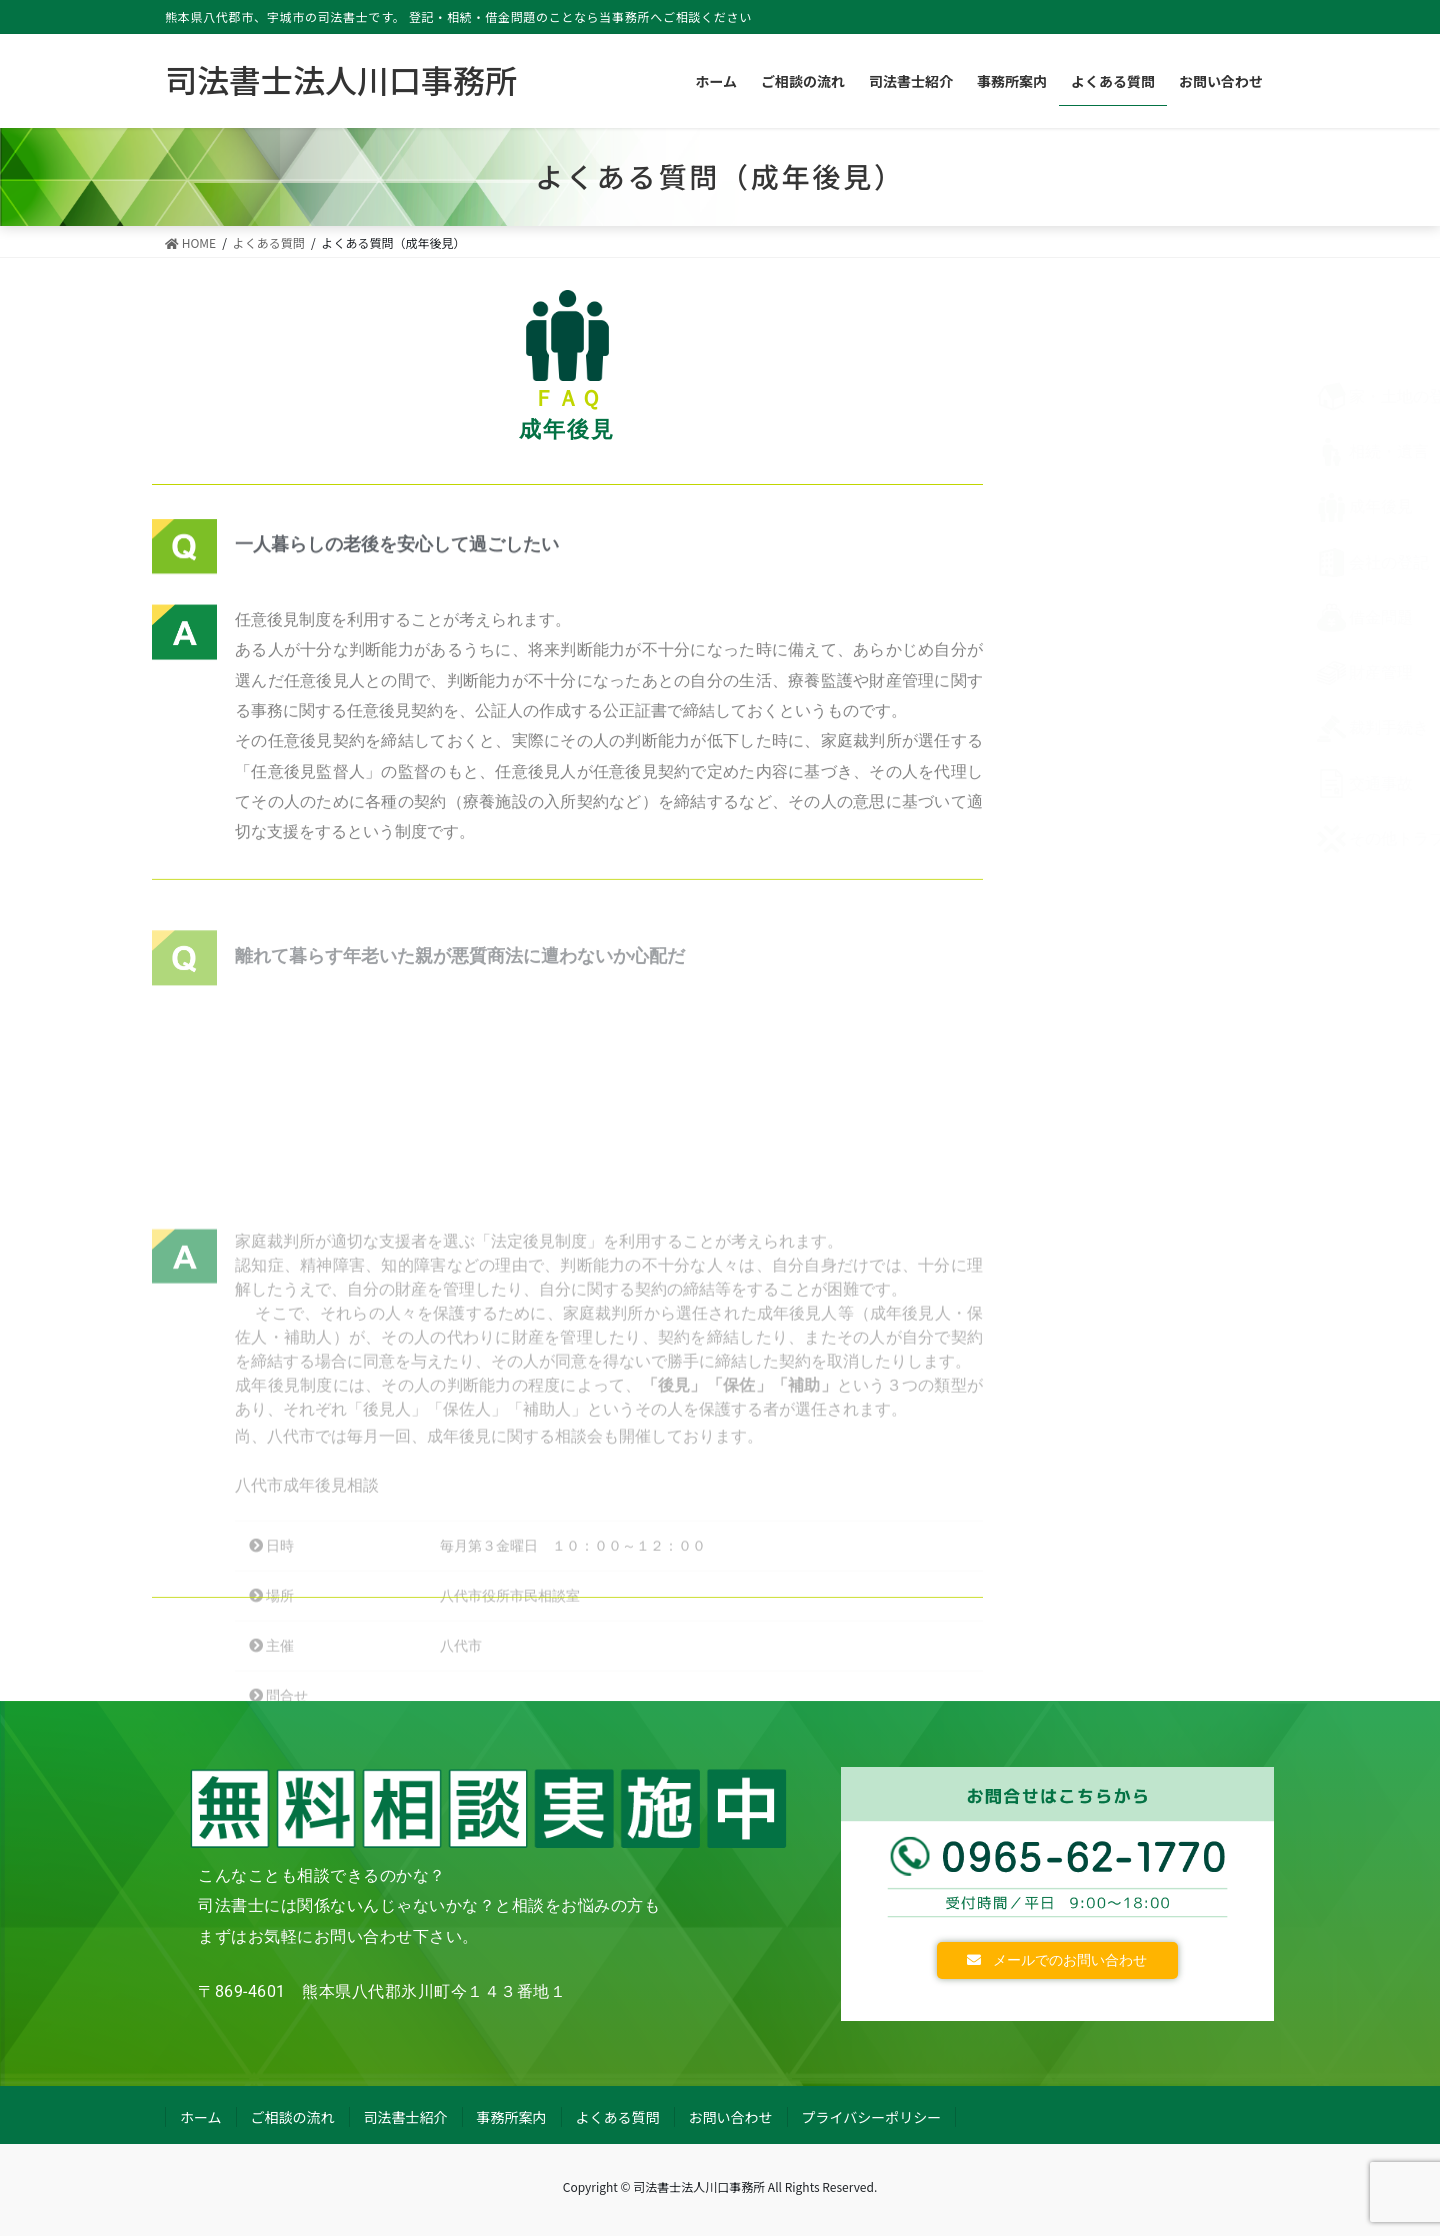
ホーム (201, 2117)
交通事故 (1120, 783)
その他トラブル (1144, 838)
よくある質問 (618, 2117)
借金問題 (1120, 617)
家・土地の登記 (1144, 396)
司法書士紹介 (406, 2117)
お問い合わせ (731, 2117)
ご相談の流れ (293, 2117)
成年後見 (1120, 506)
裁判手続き (1128, 727)
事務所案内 (512, 2117)
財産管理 (1120, 672)
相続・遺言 (1128, 451)
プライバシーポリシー (872, 2117)
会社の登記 (1128, 562)
